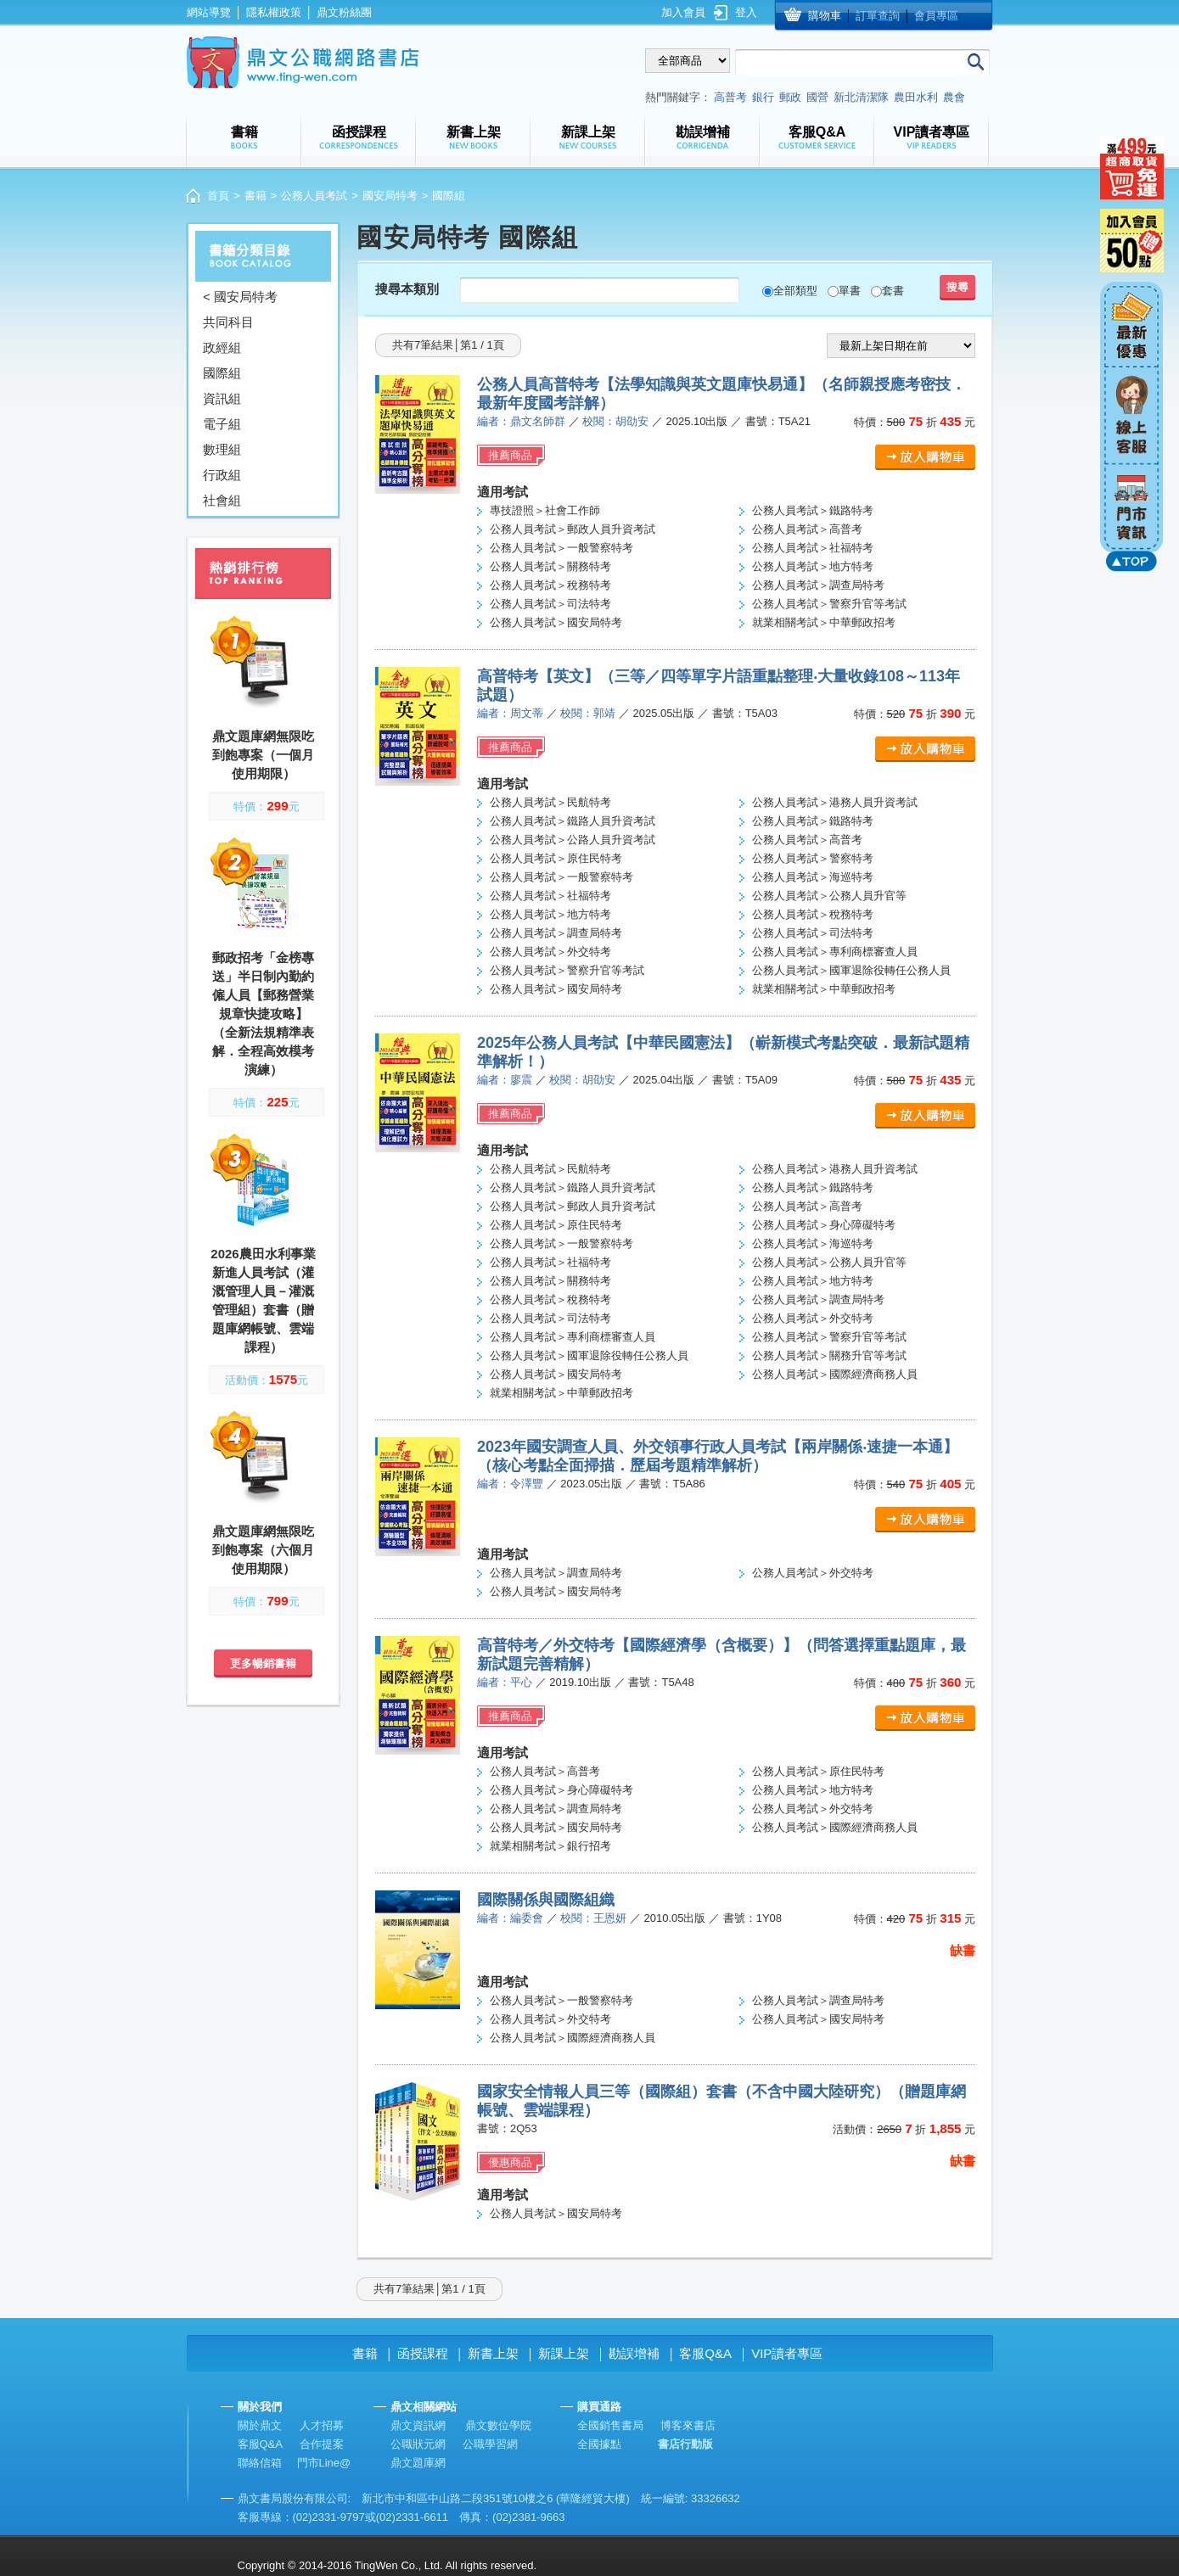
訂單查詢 (878, 15)
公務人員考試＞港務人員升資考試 (835, 802)
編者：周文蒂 (510, 713)
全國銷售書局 (610, 2425)
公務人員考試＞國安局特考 (556, 622)
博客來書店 (688, 2425)
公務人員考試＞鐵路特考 (812, 510)
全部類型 (795, 290)
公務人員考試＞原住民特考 (556, 858)
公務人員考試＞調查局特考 (818, 585)
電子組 (222, 424)
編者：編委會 (510, 1918)
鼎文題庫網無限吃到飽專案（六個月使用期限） (263, 1550)
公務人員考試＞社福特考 (812, 547)
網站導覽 (209, 12)
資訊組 (222, 398)
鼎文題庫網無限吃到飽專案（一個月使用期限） (263, 755)
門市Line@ (324, 2462)
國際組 (222, 373)
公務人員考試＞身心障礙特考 (823, 1224)
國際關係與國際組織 (546, 1899)
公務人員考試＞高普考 (807, 529)
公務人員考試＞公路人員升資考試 (572, 839)
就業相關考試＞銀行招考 (550, 1846)
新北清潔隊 (861, 97)
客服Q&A (705, 2353)
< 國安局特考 (240, 296)
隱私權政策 (273, 12)
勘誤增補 (634, 2353)
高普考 (730, 97)
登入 (746, 12)
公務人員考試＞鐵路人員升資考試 (572, 821)
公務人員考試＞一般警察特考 (561, 547)
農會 (954, 97)
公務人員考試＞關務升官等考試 (829, 1355)
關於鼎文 (260, 2425)
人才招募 (322, 2425)
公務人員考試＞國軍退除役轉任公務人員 (851, 970)
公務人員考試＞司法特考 (550, 603)
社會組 (222, 500)
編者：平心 (504, 1682)
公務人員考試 (314, 195)
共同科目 (228, 322)
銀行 (763, 97)
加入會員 (683, 12)
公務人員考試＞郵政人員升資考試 (572, 529)
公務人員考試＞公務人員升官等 (829, 895)
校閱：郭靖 (587, 713)
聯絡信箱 (260, 2462)
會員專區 (936, 15)
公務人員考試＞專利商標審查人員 (835, 951)
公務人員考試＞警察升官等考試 (829, 603)
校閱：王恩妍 (593, 1918)
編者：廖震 (504, 1079)
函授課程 (422, 2353)
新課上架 (563, 2353)
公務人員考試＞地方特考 (812, 566)
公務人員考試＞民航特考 (550, 802)
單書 (850, 290)
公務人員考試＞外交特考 (550, 951)
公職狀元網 (418, 2444)
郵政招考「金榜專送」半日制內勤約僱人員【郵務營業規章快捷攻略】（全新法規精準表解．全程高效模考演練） (263, 1013)
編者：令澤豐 (510, 1483)
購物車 (824, 15)
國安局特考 (390, 195)
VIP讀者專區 (786, 2353)
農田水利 (916, 97)
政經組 (222, 347)
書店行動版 (685, 2444)
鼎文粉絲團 (344, 12)
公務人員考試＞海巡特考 (812, 877)
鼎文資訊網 (418, 2425)
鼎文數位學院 (498, 2425)
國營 (817, 97)
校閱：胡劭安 (615, 421)
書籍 (255, 195)
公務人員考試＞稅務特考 (550, 585)
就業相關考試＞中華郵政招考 (823, 622)
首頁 (218, 195)
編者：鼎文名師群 (521, 421)
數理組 (222, 449)
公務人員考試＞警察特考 (812, 858)
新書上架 (493, 2353)
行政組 (222, 475)
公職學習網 (490, 2444)
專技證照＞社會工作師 (545, 510)
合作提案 (322, 2444)
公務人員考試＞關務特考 (550, 566)
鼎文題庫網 (418, 2462)
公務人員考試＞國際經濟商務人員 (835, 1374)
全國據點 (599, 2444)
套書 (893, 290)
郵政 (790, 97)
